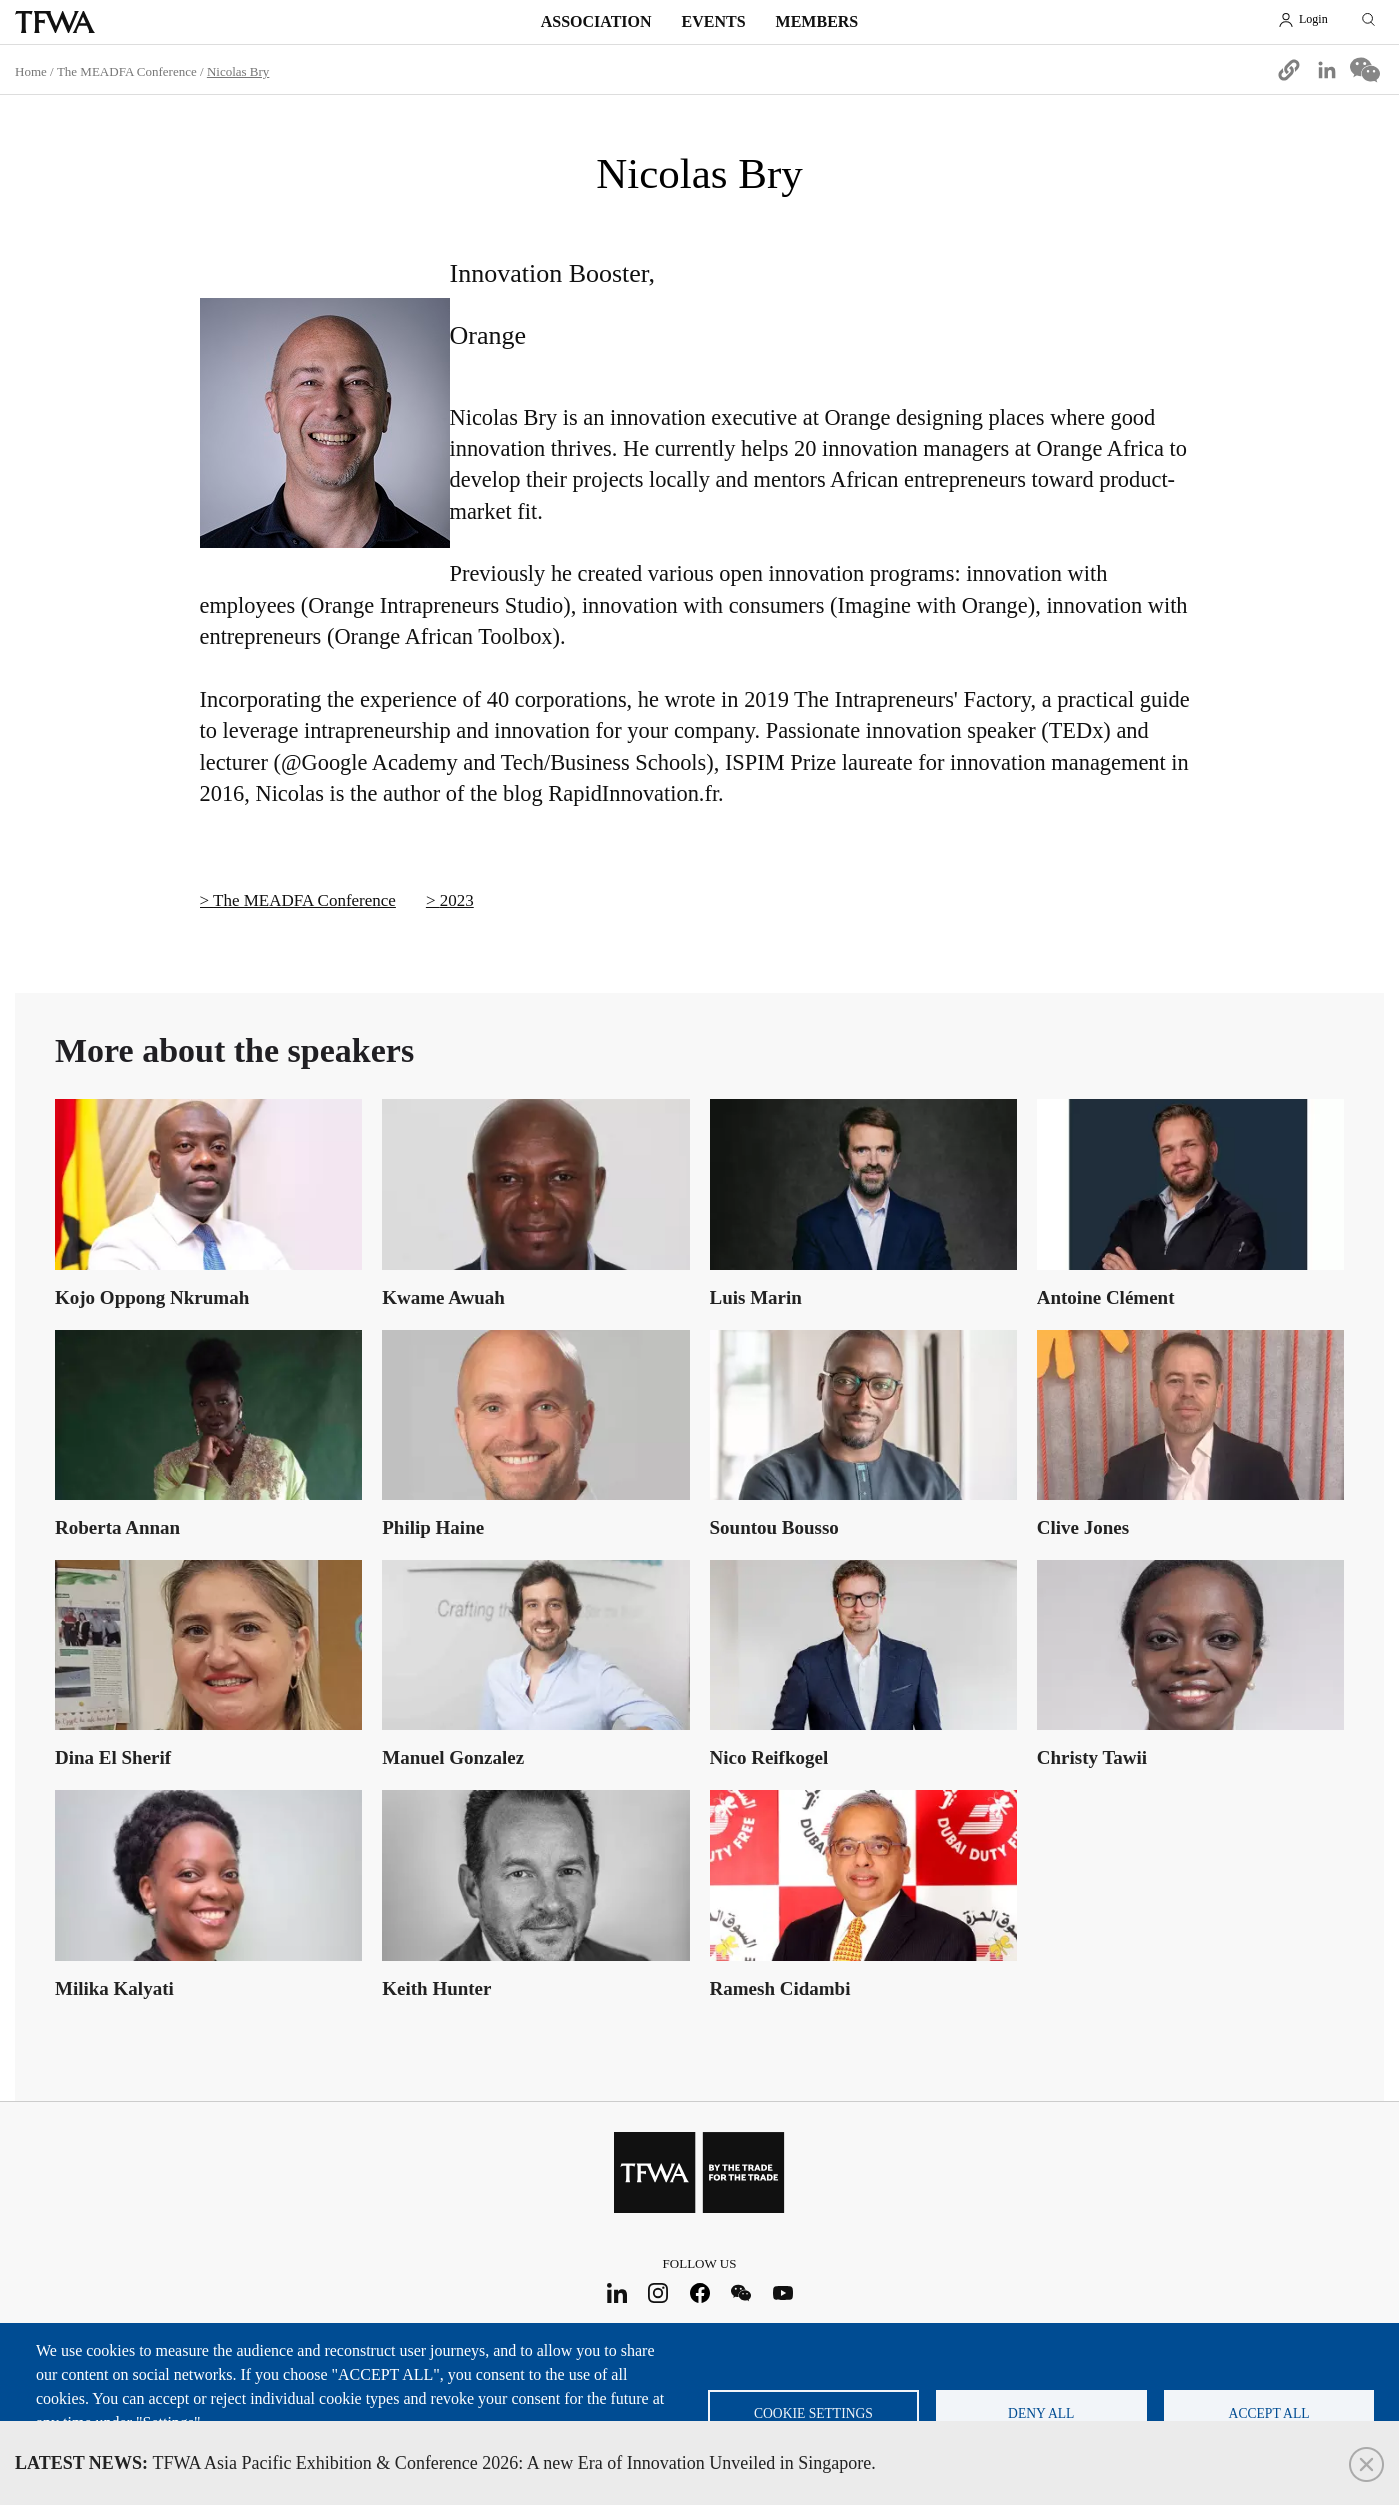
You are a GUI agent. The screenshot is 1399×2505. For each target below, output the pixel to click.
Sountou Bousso (774, 1527)
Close (1366, 2464)
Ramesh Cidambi (780, 1988)
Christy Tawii (1092, 1757)
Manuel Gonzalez (453, 1757)
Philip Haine (433, 1527)
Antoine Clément (1106, 1297)
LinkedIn (616, 2293)
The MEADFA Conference (127, 71)
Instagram (658, 2293)
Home (31, 71)
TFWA (55, 22)
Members (817, 21)
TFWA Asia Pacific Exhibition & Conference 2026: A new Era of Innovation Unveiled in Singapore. (445, 2463)
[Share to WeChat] (1365, 70)
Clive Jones (1083, 1527)
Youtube (782, 2293)
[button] (1289, 70)
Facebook (699, 2293)
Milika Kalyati (114, 1988)
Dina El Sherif (113, 1757)
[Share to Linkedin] (1327, 70)
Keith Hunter (436, 1988)
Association (596, 21)
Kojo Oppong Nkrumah (152, 1297)
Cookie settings (813, 2413)
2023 (457, 900)
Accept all (1269, 2413)
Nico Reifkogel (769, 1757)
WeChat (741, 2293)
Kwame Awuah (443, 1297)
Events (714, 21)
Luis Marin (756, 1297)
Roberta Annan (117, 1527)
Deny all (1041, 2413)
